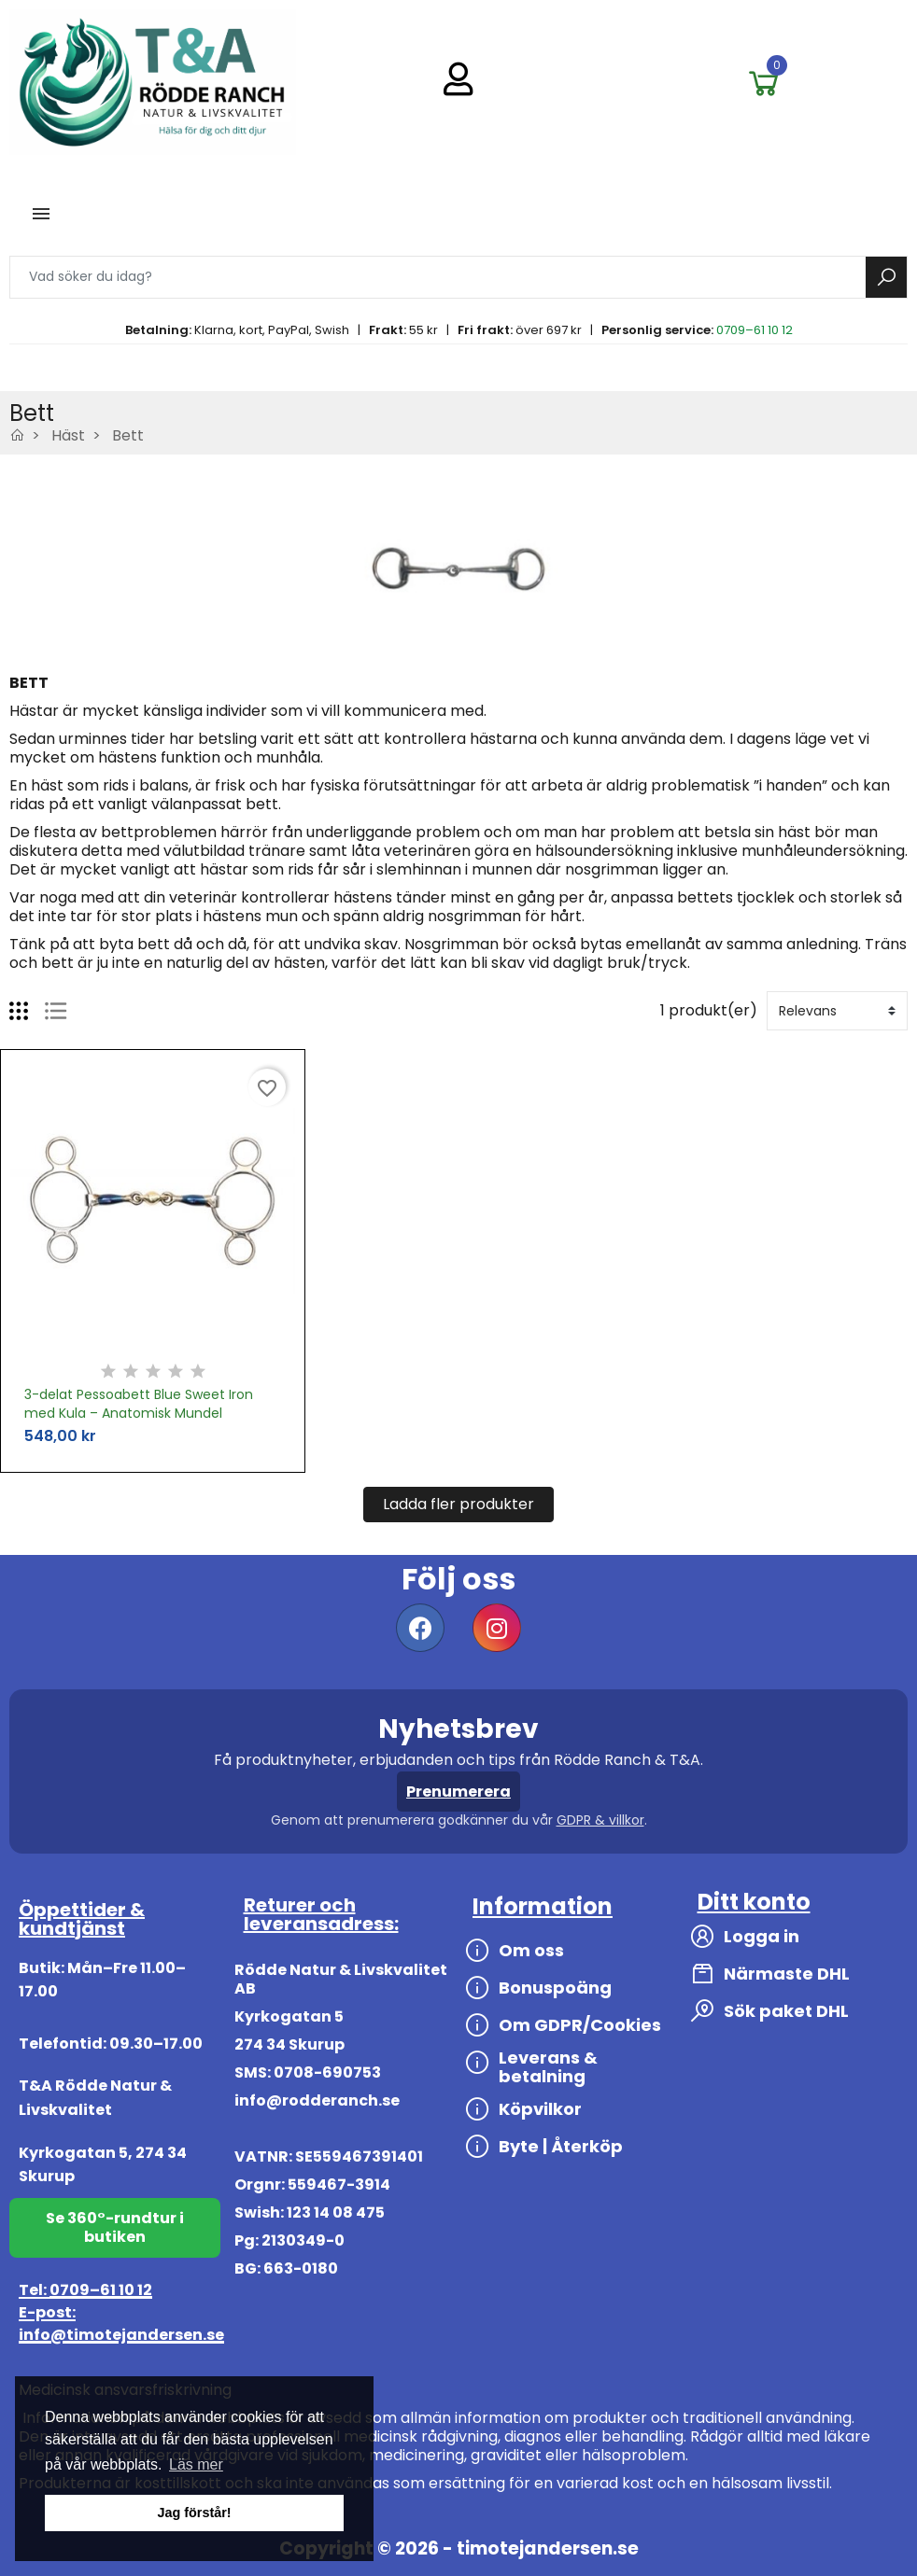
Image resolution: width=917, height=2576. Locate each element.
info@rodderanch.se (317, 2100)
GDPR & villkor (600, 1820)
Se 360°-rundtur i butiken (115, 2227)
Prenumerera (458, 1791)
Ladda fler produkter (458, 1504)
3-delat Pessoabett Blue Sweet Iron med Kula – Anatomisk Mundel (138, 1403)
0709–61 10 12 (754, 330)
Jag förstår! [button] (194, 2512)
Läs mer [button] (196, 2464)
